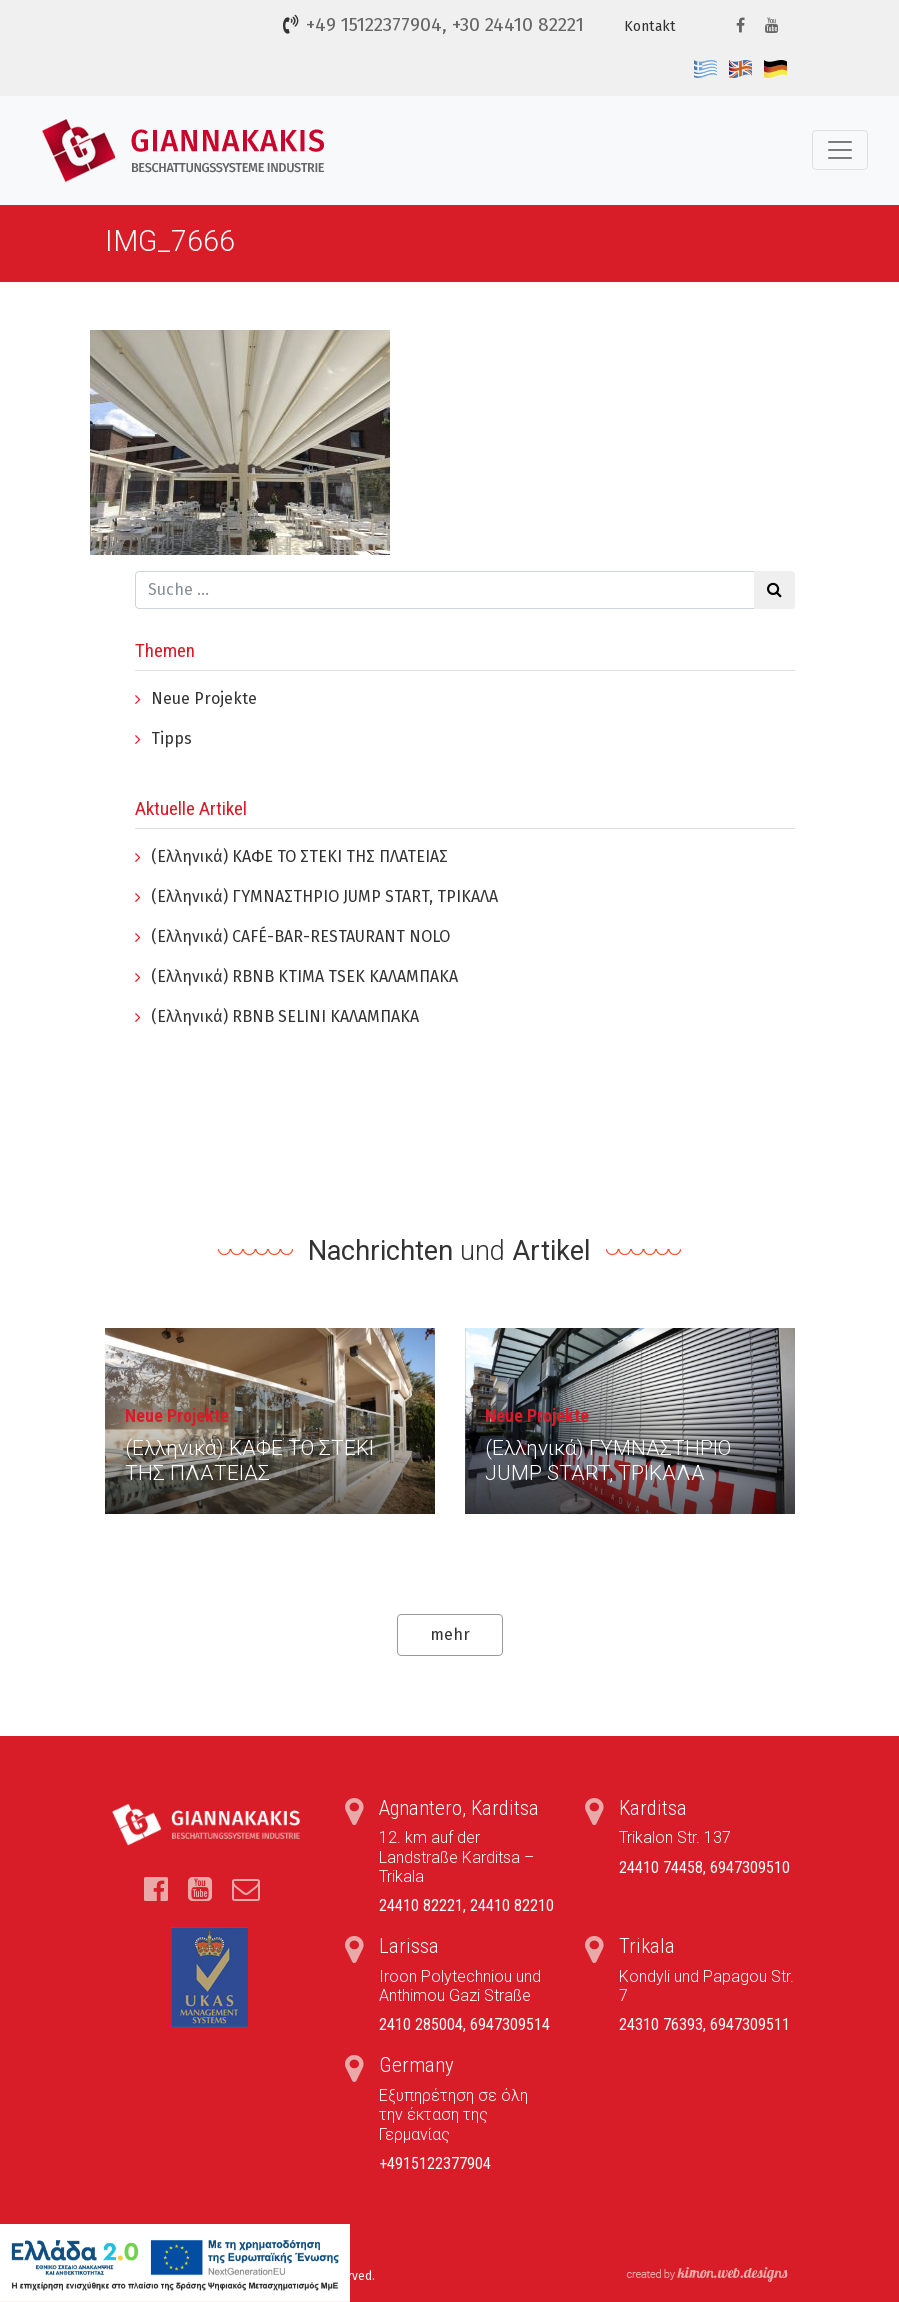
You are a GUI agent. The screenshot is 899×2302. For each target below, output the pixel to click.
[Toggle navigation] (840, 150)
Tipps (171, 738)
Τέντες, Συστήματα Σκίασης (186, 150)
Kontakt (650, 26)
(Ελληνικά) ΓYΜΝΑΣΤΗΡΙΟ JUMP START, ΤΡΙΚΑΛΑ (324, 896)
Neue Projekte (204, 698)
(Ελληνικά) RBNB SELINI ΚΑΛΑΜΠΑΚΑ (285, 1016)
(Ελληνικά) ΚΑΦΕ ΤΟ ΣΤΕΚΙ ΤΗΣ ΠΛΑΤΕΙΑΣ (299, 856)
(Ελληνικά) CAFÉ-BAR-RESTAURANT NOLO (300, 936)
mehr (450, 1634)
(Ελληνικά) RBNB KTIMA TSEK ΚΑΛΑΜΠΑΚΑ (304, 976)
